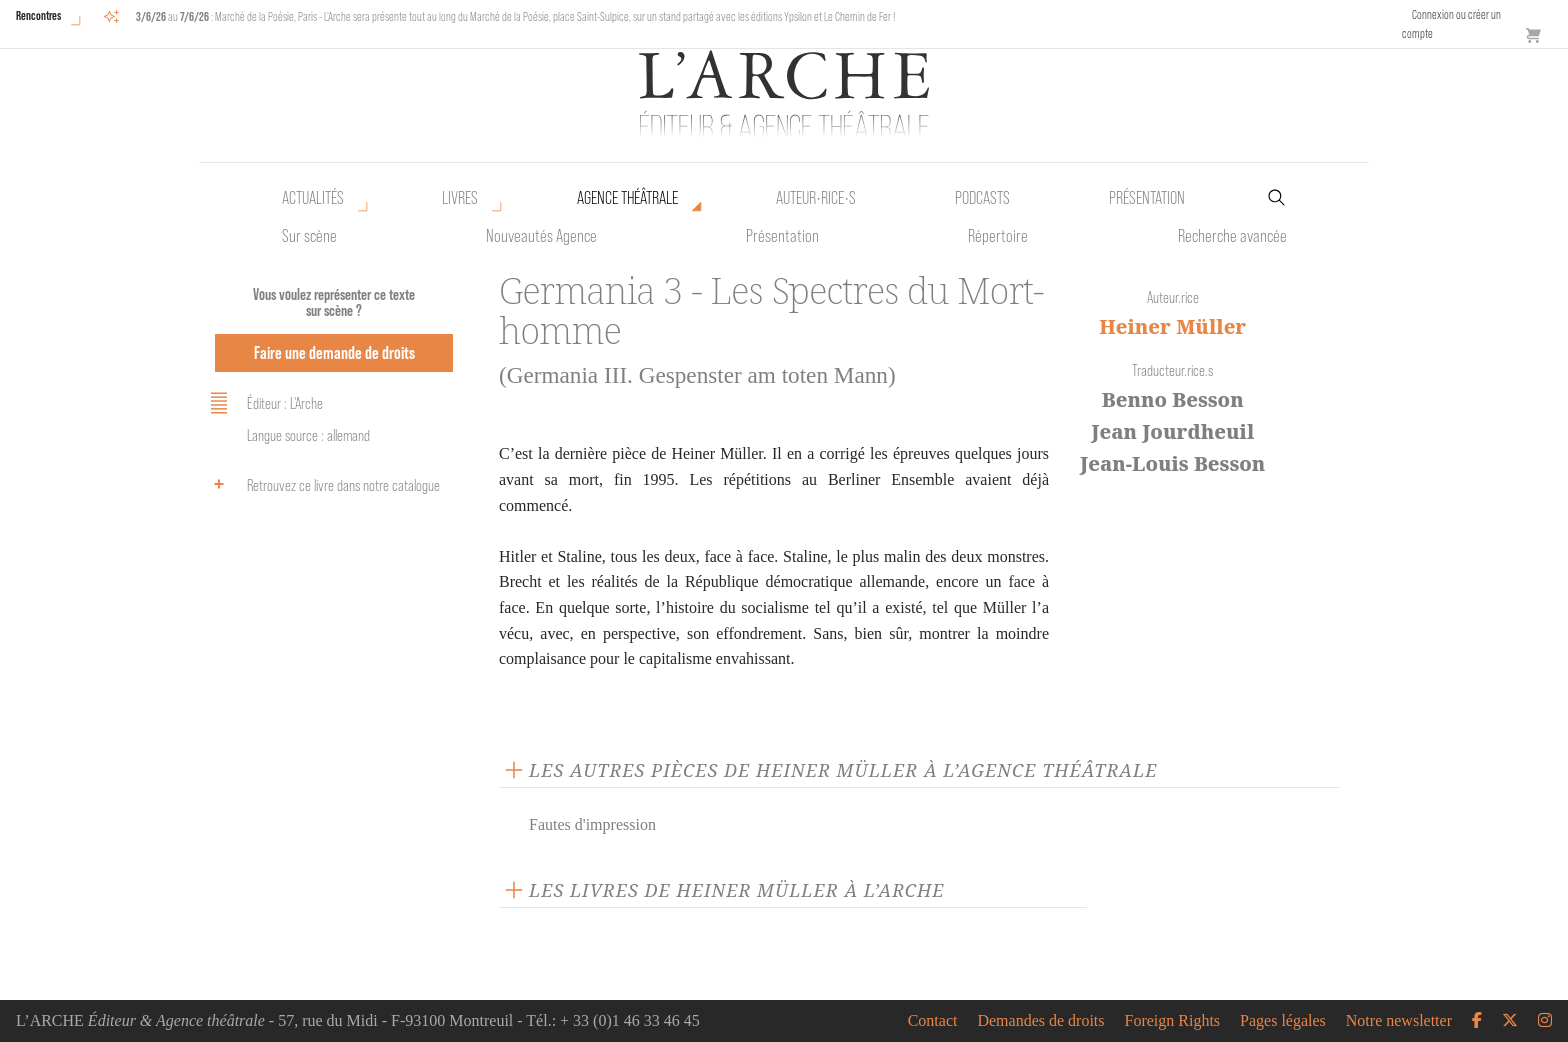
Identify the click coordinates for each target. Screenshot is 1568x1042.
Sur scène (309, 236)
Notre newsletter (1399, 1021)
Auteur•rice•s (816, 198)
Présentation (782, 236)
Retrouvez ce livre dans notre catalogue (322, 484)
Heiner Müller (1172, 326)
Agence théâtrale (627, 198)
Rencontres (38, 15)
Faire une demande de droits (334, 352)
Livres (460, 198)
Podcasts (982, 198)
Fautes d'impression (592, 824)
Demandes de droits (1040, 1021)
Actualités (313, 198)
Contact (933, 1021)
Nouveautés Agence (541, 236)
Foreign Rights (1173, 1021)
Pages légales (1283, 1021)
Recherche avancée (1232, 236)
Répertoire (998, 236)
